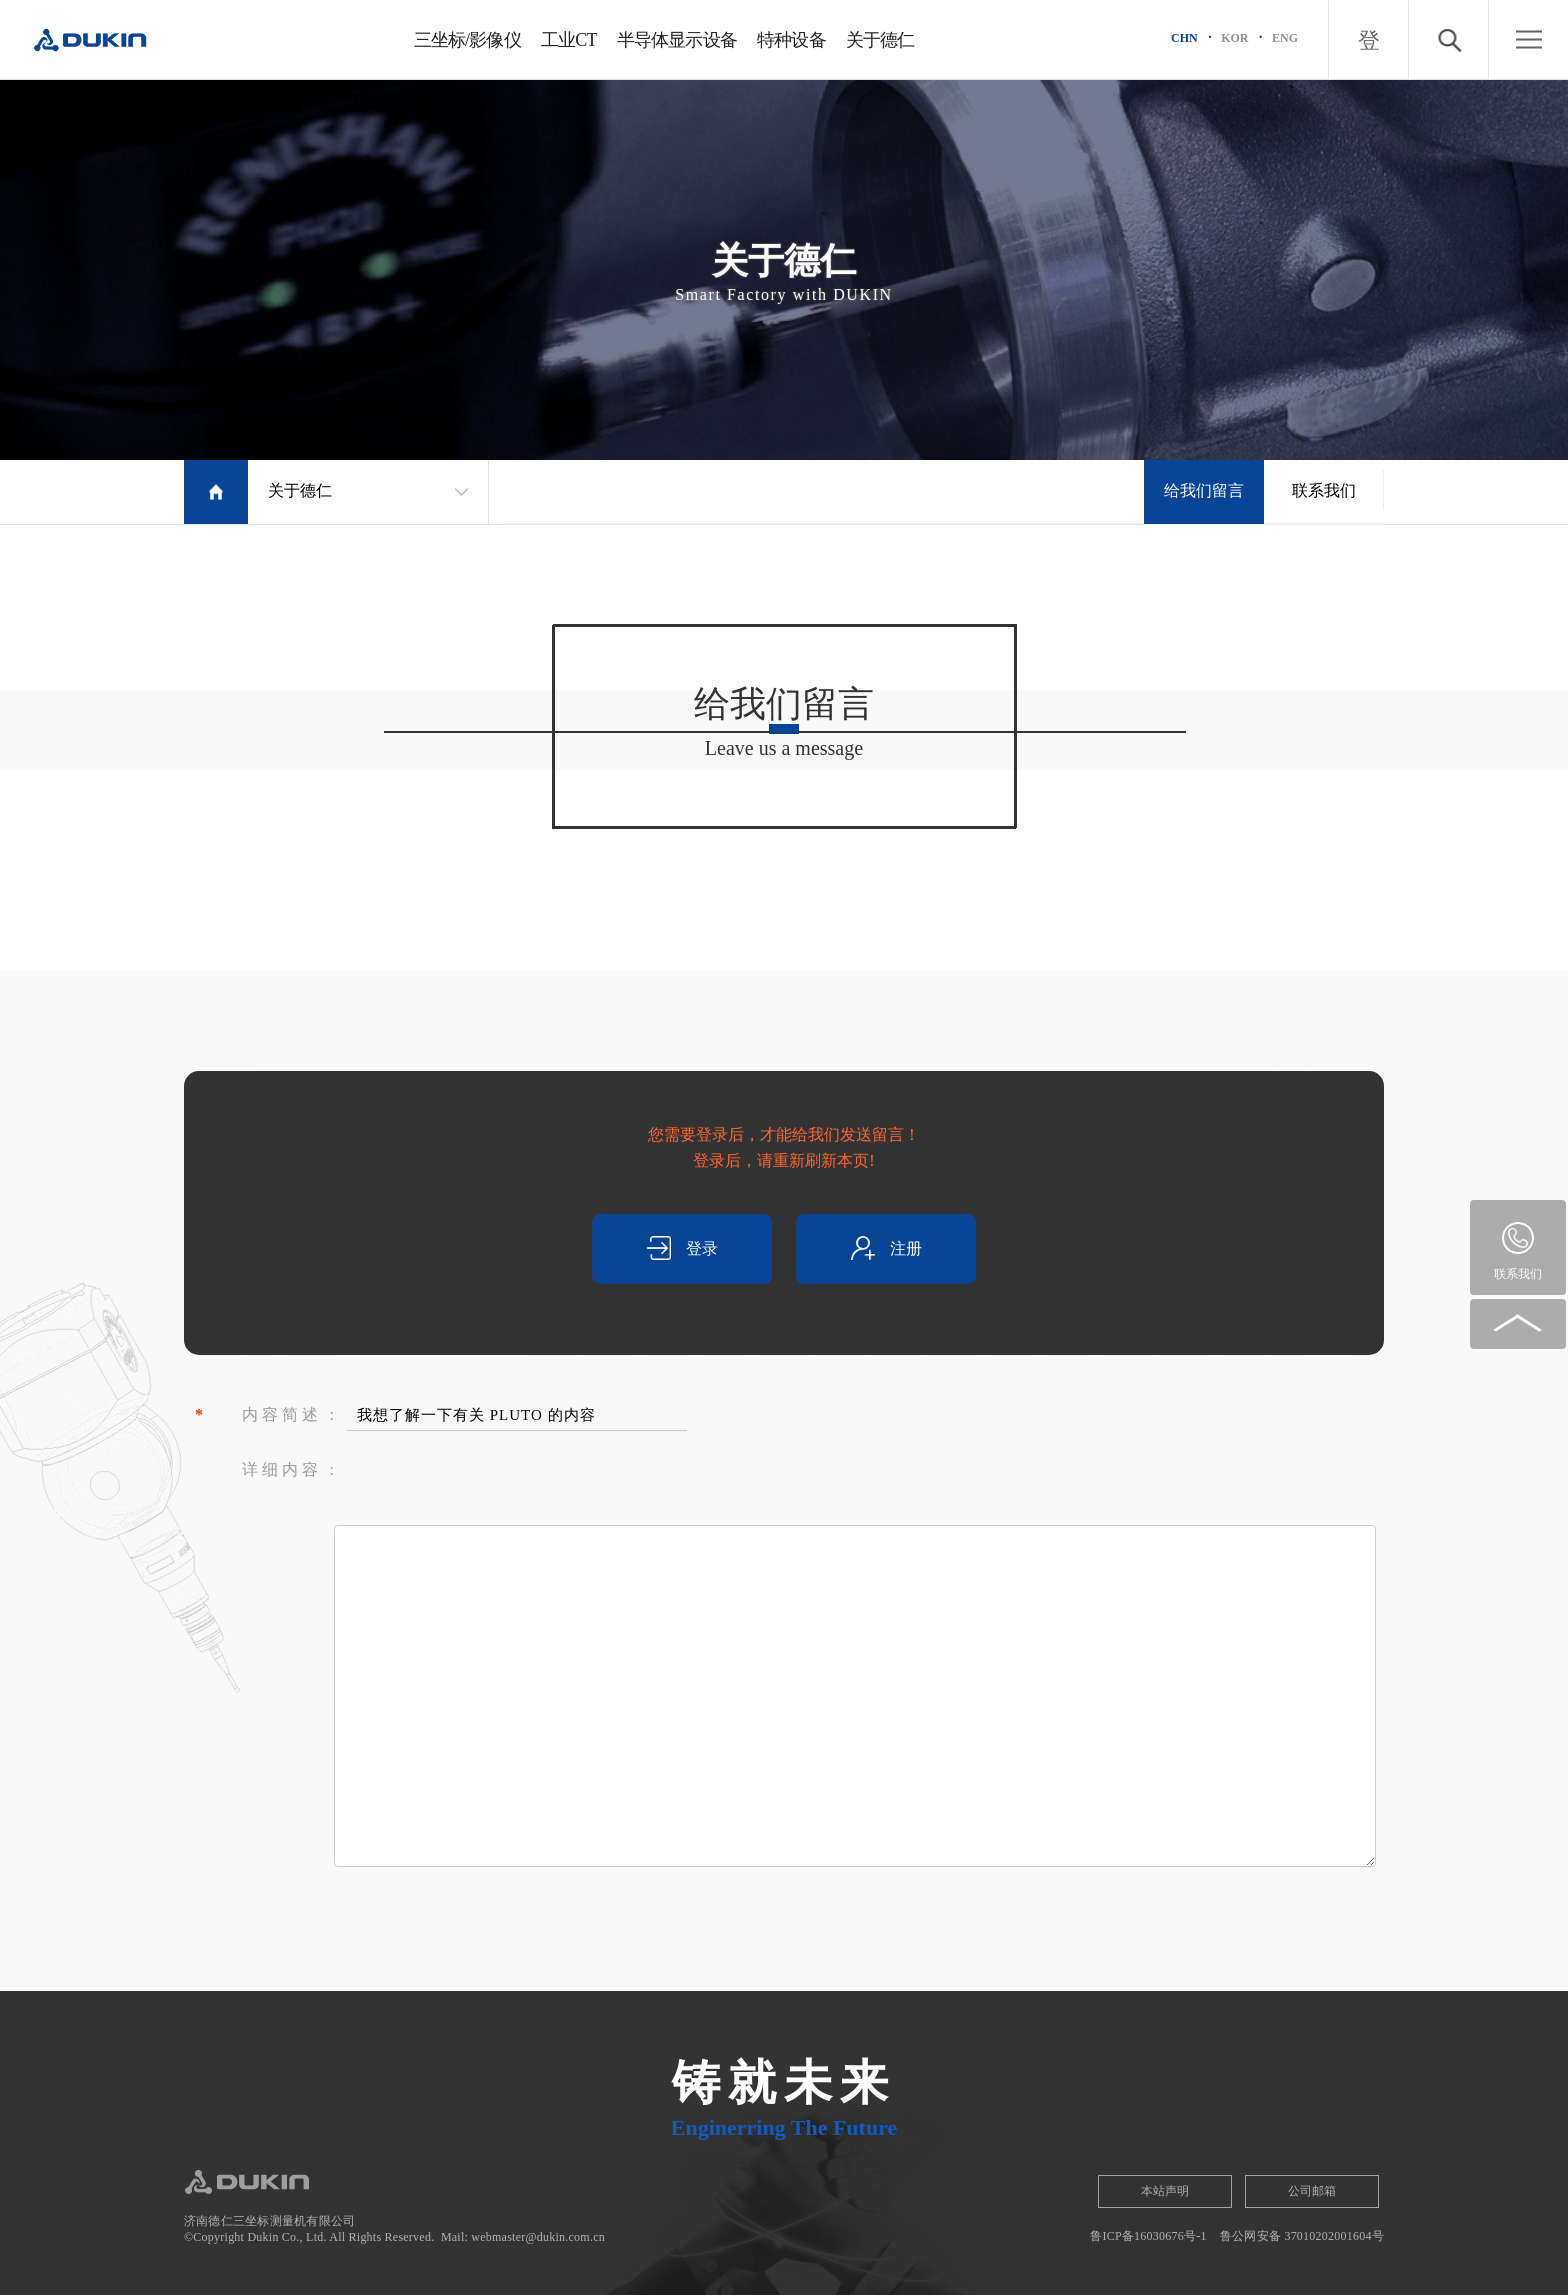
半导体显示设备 (677, 40)
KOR (1234, 37)
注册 (886, 1248)
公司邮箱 (1312, 2191)
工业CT (569, 40)
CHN (1184, 37)
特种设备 (791, 40)
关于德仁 (880, 40)
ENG (1285, 37)
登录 (682, 1248)
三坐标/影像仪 (467, 40)
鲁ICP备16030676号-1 (1148, 2236)
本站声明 (1165, 2191)
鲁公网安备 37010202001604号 (1302, 2236)
